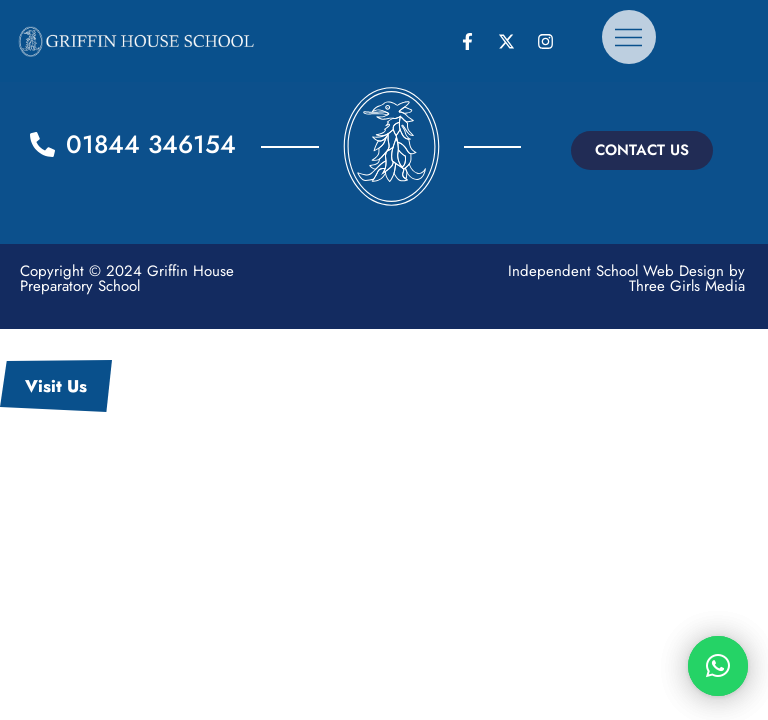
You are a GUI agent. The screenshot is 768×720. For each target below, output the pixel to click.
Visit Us (56, 386)
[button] (642, 150)
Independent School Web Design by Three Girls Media (626, 278)
